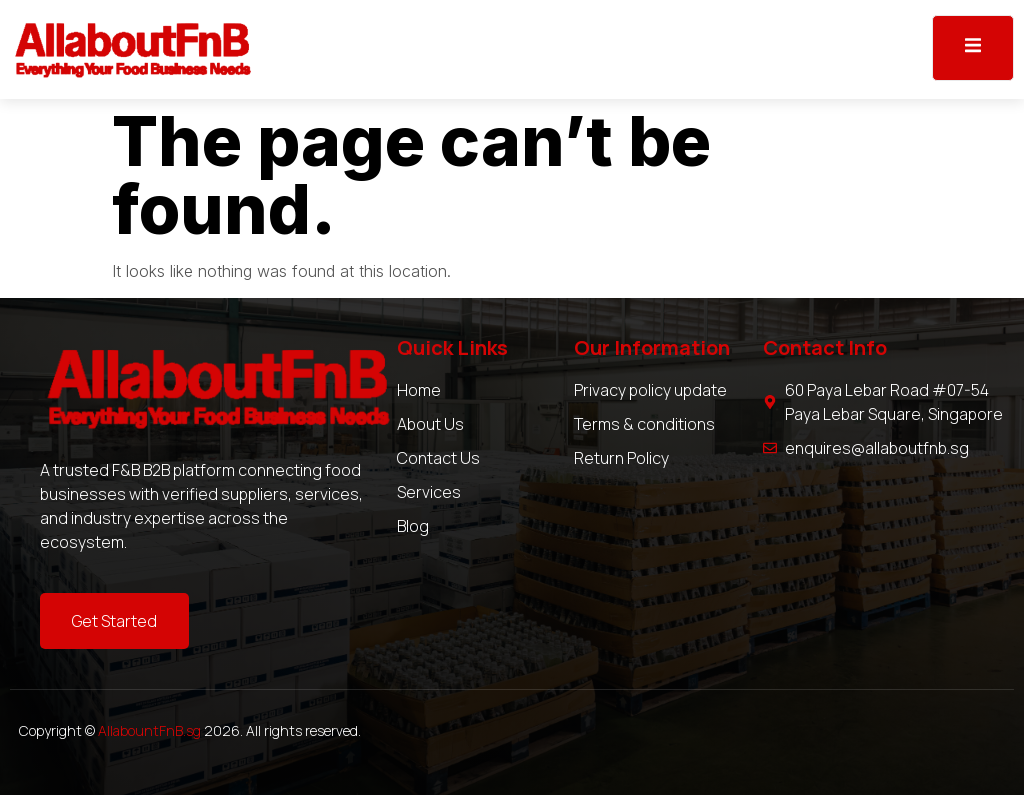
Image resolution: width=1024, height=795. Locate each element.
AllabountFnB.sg (149, 730)
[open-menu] (973, 48)
